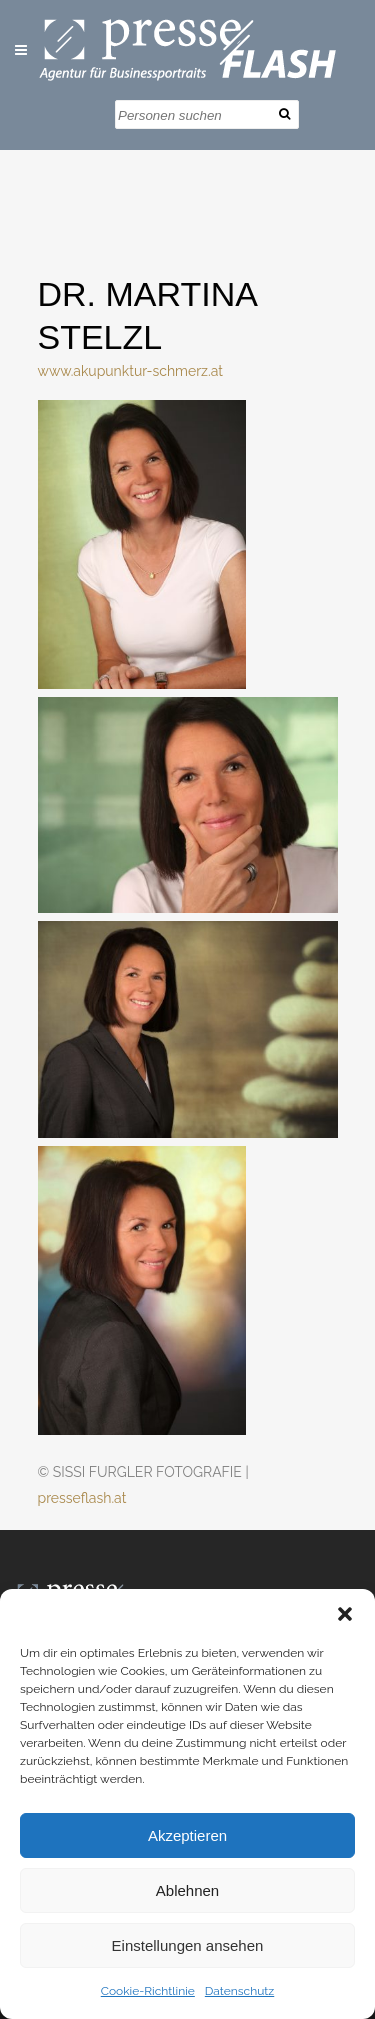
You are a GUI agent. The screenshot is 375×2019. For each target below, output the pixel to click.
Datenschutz (239, 1991)
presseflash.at (82, 1498)
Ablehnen (187, 1890)
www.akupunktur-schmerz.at (130, 371)
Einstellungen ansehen (188, 1945)
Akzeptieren (187, 1835)
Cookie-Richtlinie (148, 1991)
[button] (345, 1614)
